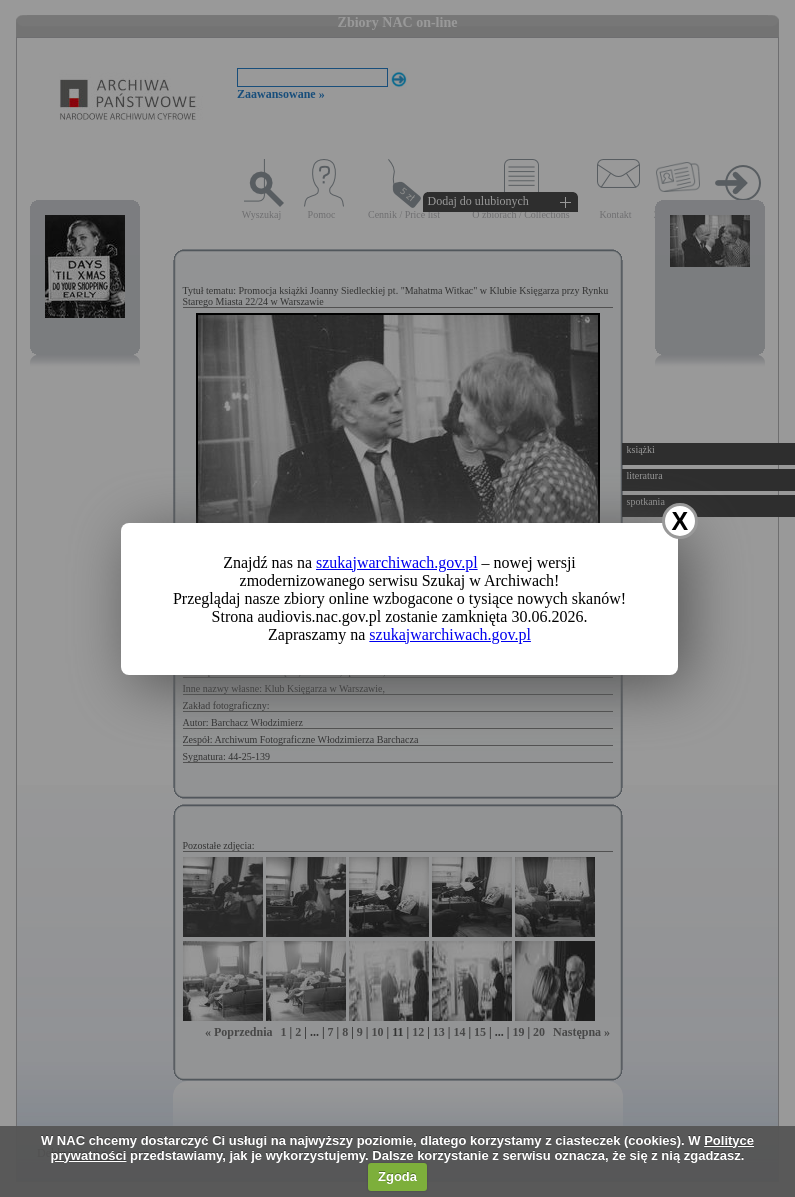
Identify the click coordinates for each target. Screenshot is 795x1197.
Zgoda (397, 1176)
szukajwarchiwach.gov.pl (397, 562)
